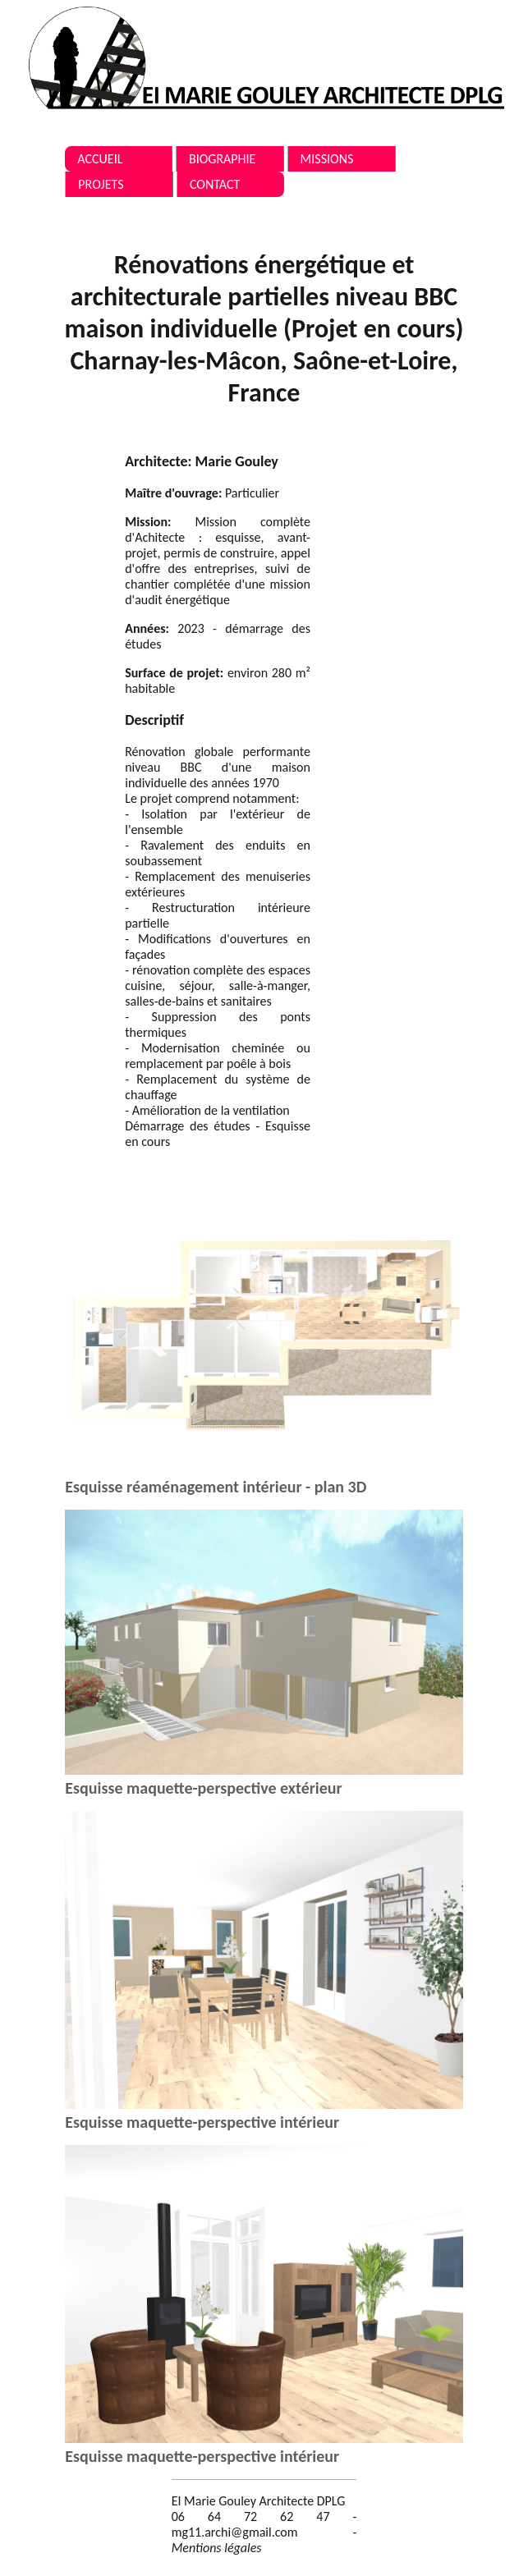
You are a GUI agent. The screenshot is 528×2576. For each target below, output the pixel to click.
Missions (327, 159)
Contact (215, 184)
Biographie (222, 159)
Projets (100, 184)
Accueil (99, 159)
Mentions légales (217, 2547)
